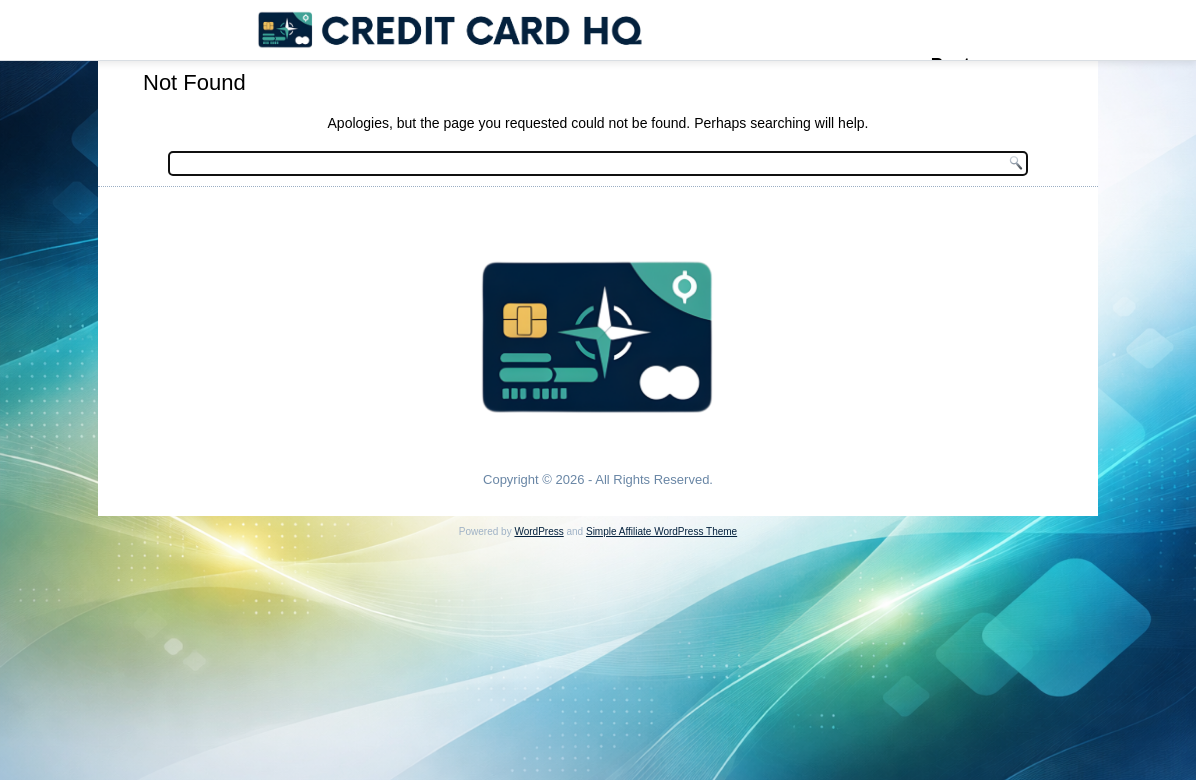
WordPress (538, 531)
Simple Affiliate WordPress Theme (661, 531)
